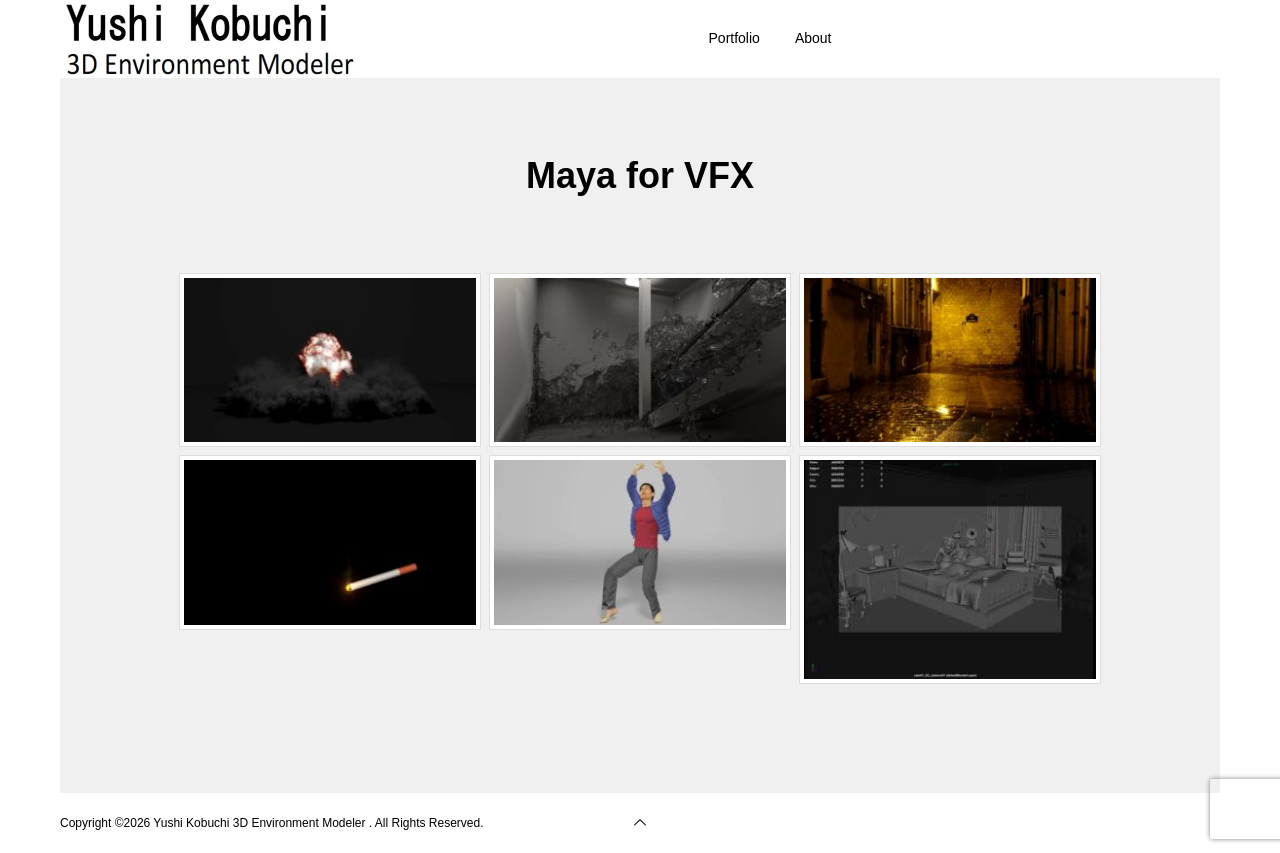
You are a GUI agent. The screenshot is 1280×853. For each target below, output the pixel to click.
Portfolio (734, 38)
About (813, 38)
